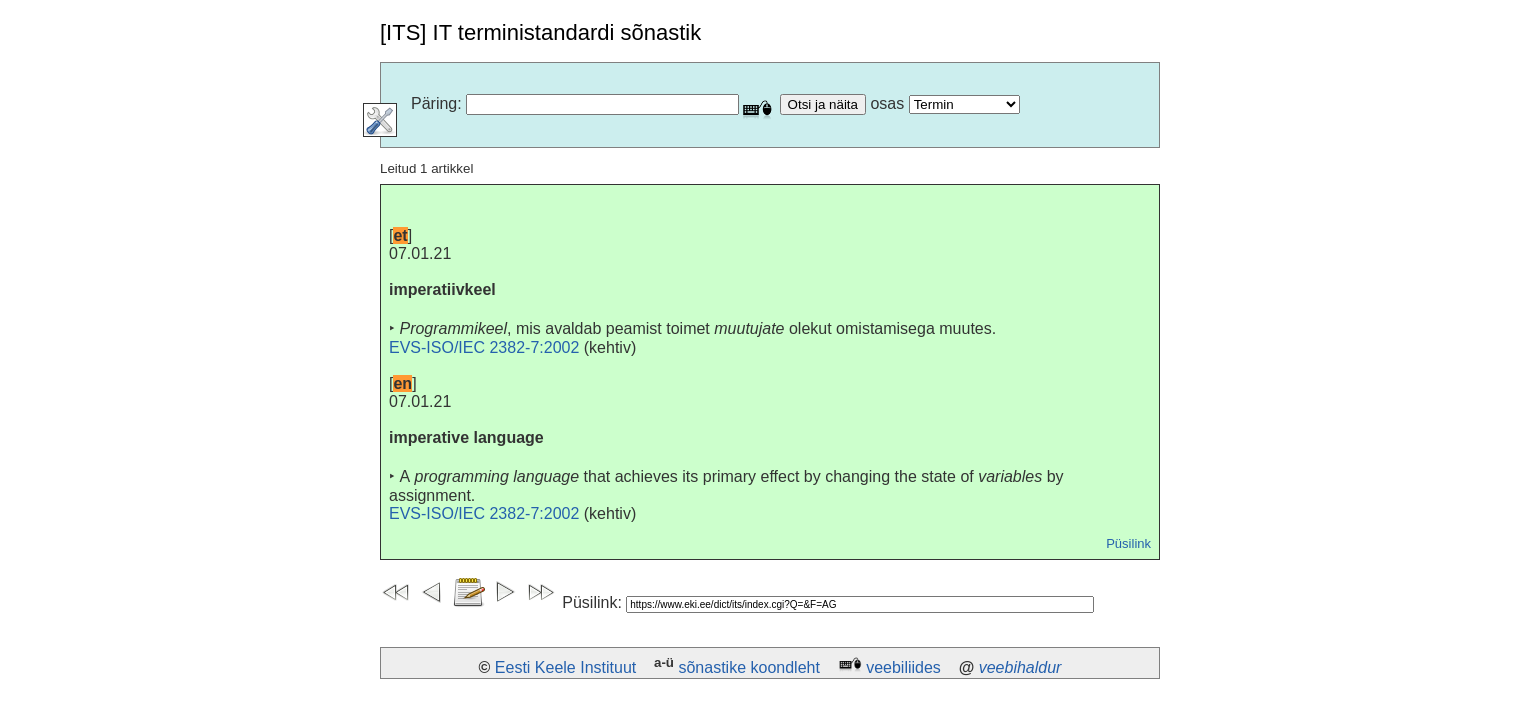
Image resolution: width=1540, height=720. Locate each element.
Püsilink (1128, 543)
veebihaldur (1020, 667)
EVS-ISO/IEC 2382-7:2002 (484, 347)
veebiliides (903, 667)
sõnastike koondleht (748, 667)
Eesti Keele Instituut (565, 667)
